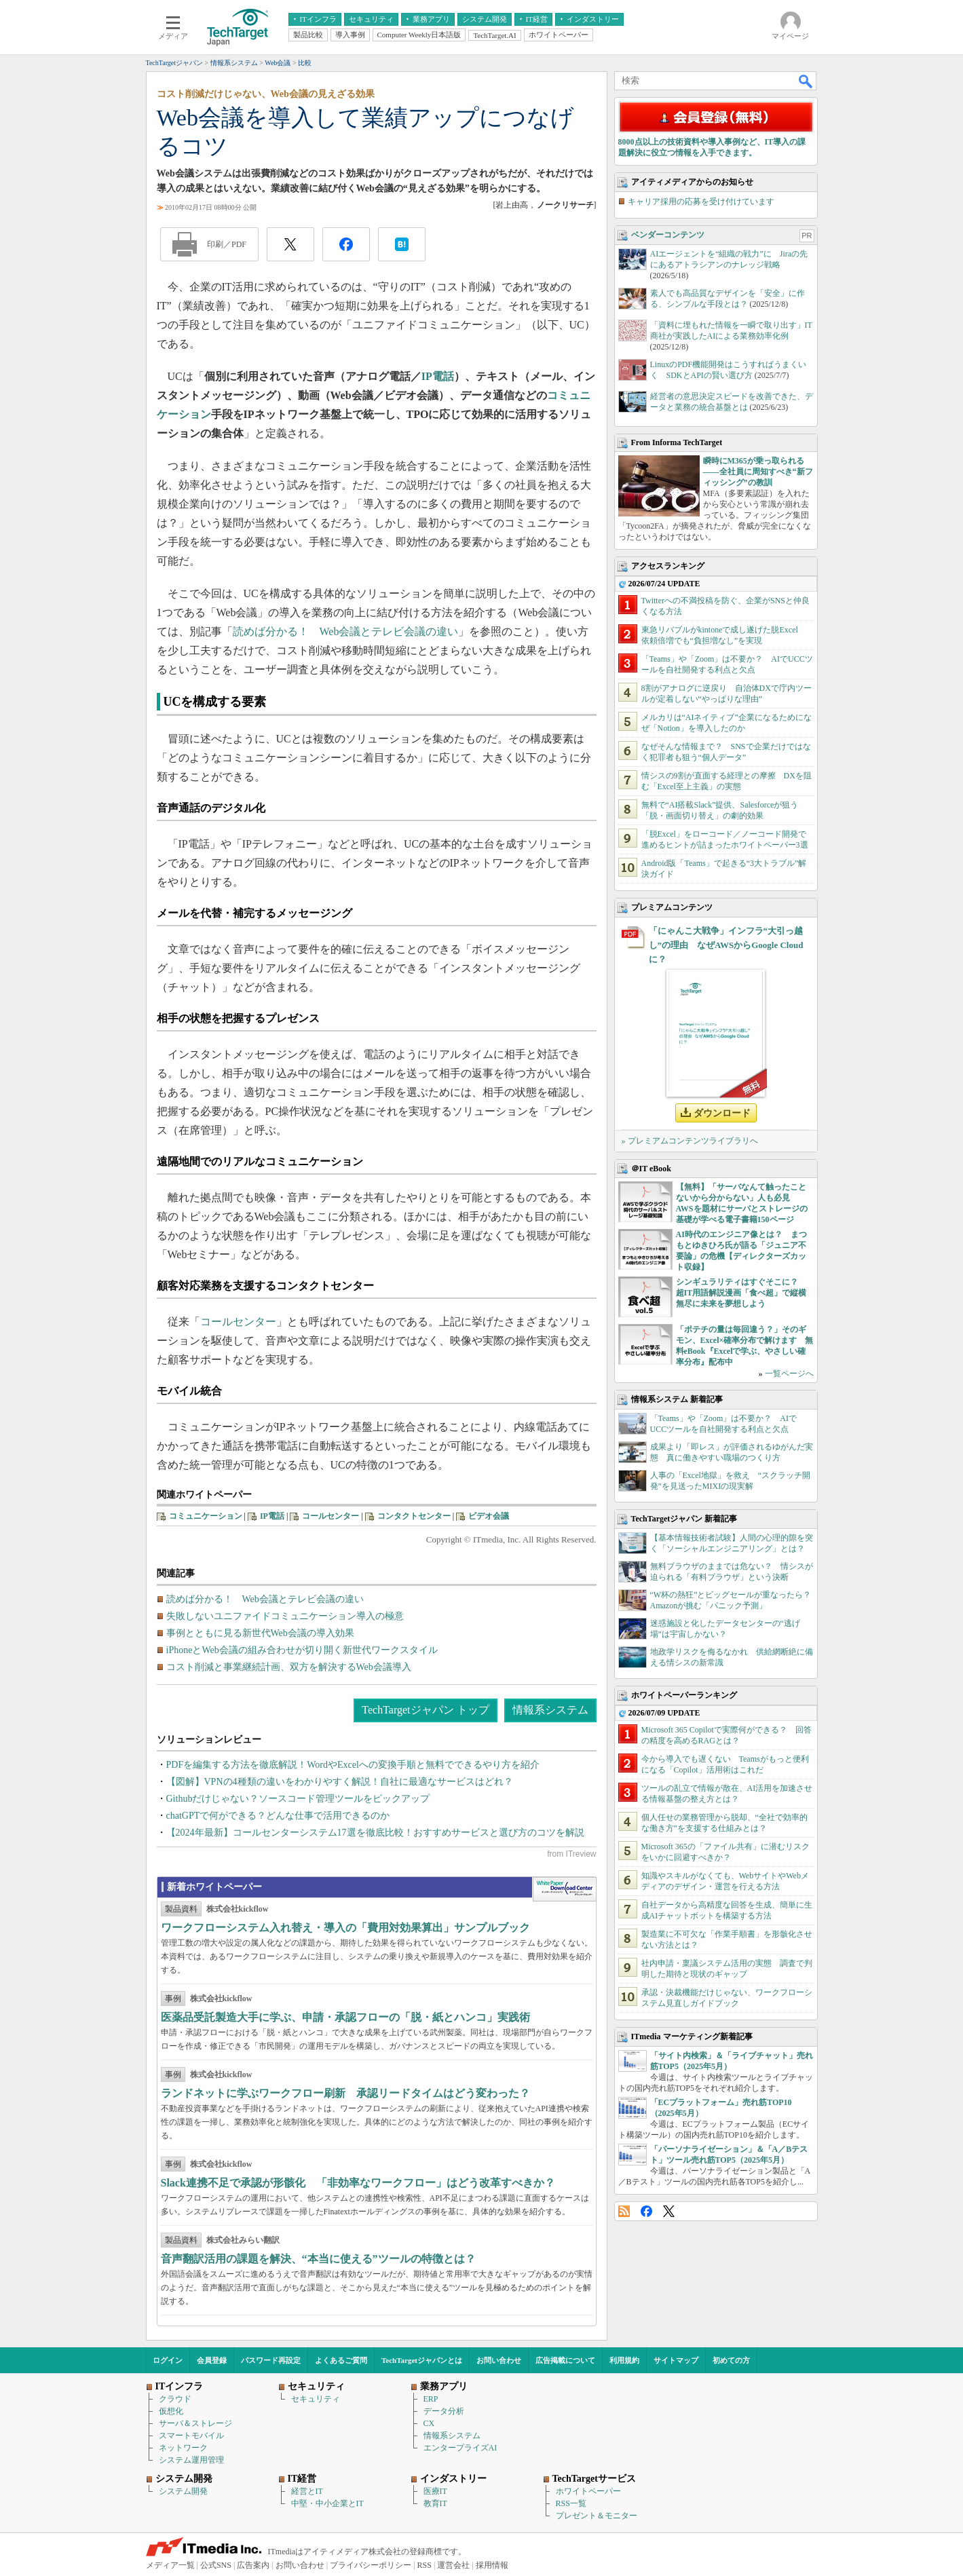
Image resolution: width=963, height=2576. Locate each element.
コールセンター (238, 1321)
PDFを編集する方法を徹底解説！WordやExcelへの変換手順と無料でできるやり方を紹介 (353, 1765)
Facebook (646, 2211)
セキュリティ (315, 2399)
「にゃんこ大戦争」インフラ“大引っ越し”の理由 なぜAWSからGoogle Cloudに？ (726, 945)
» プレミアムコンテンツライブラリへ (690, 1140)
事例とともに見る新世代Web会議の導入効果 (260, 1633)
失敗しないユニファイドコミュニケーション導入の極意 (285, 1616)
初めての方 (731, 2360)
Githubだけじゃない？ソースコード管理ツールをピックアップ (298, 1799)
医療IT (435, 2491)
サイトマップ (676, 2360)
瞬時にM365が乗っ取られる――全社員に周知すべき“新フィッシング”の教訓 (758, 471)
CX (429, 2423)
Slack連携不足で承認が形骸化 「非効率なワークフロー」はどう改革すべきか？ (358, 2183)
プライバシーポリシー (370, 2565)
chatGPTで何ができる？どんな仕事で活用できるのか (278, 1816)
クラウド (175, 2399)
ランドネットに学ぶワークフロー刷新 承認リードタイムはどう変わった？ (345, 2093)
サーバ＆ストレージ (195, 2423)
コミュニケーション (205, 1516)
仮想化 (171, 2411)
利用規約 (624, 2360)
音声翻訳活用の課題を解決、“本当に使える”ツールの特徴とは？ (318, 2259)
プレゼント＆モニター (596, 2515)
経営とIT (307, 2491)
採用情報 (492, 2565)
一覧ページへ (789, 1373)
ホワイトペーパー (588, 2491)
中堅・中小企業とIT (327, 2503)
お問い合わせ (498, 2360)
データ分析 (443, 2411)
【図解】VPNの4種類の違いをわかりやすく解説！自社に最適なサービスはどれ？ (339, 1782)
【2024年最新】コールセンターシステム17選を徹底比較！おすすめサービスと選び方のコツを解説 (375, 1832)
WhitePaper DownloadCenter (564, 1889)
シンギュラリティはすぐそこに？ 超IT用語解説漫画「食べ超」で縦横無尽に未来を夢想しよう (741, 1292)
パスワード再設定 (271, 2360)
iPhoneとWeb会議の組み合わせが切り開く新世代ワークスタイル (302, 1650)
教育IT (435, 2503)
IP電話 (437, 376)
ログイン (168, 2360)
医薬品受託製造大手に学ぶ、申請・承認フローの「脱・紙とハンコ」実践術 (345, 2017)
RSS (624, 2211)
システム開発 (183, 2491)
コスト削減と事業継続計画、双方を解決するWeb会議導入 (288, 1667)
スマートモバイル (191, 2435)
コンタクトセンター (414, 1516)
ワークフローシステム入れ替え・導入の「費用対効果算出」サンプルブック (345, 1927)
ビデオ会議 (488, 1516)
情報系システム (550, 1710)
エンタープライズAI (460, 2447)
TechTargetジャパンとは (421, 2360)
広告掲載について (565, 2360)
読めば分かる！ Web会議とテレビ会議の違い (346, 631)
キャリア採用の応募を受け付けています (701, 201)
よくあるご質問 (341, 2360)
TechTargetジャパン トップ (425, 1710)
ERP (430, 2399)
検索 (806, 80)
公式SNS (215, 2565)
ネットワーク (183, 2447)
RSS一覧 (571, 2503)
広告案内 (253, 2565)
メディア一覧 (170, 2565)
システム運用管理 (191, 2460)
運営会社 (453, 2565)
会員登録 (212, 2360)
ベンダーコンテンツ (667, 235)
